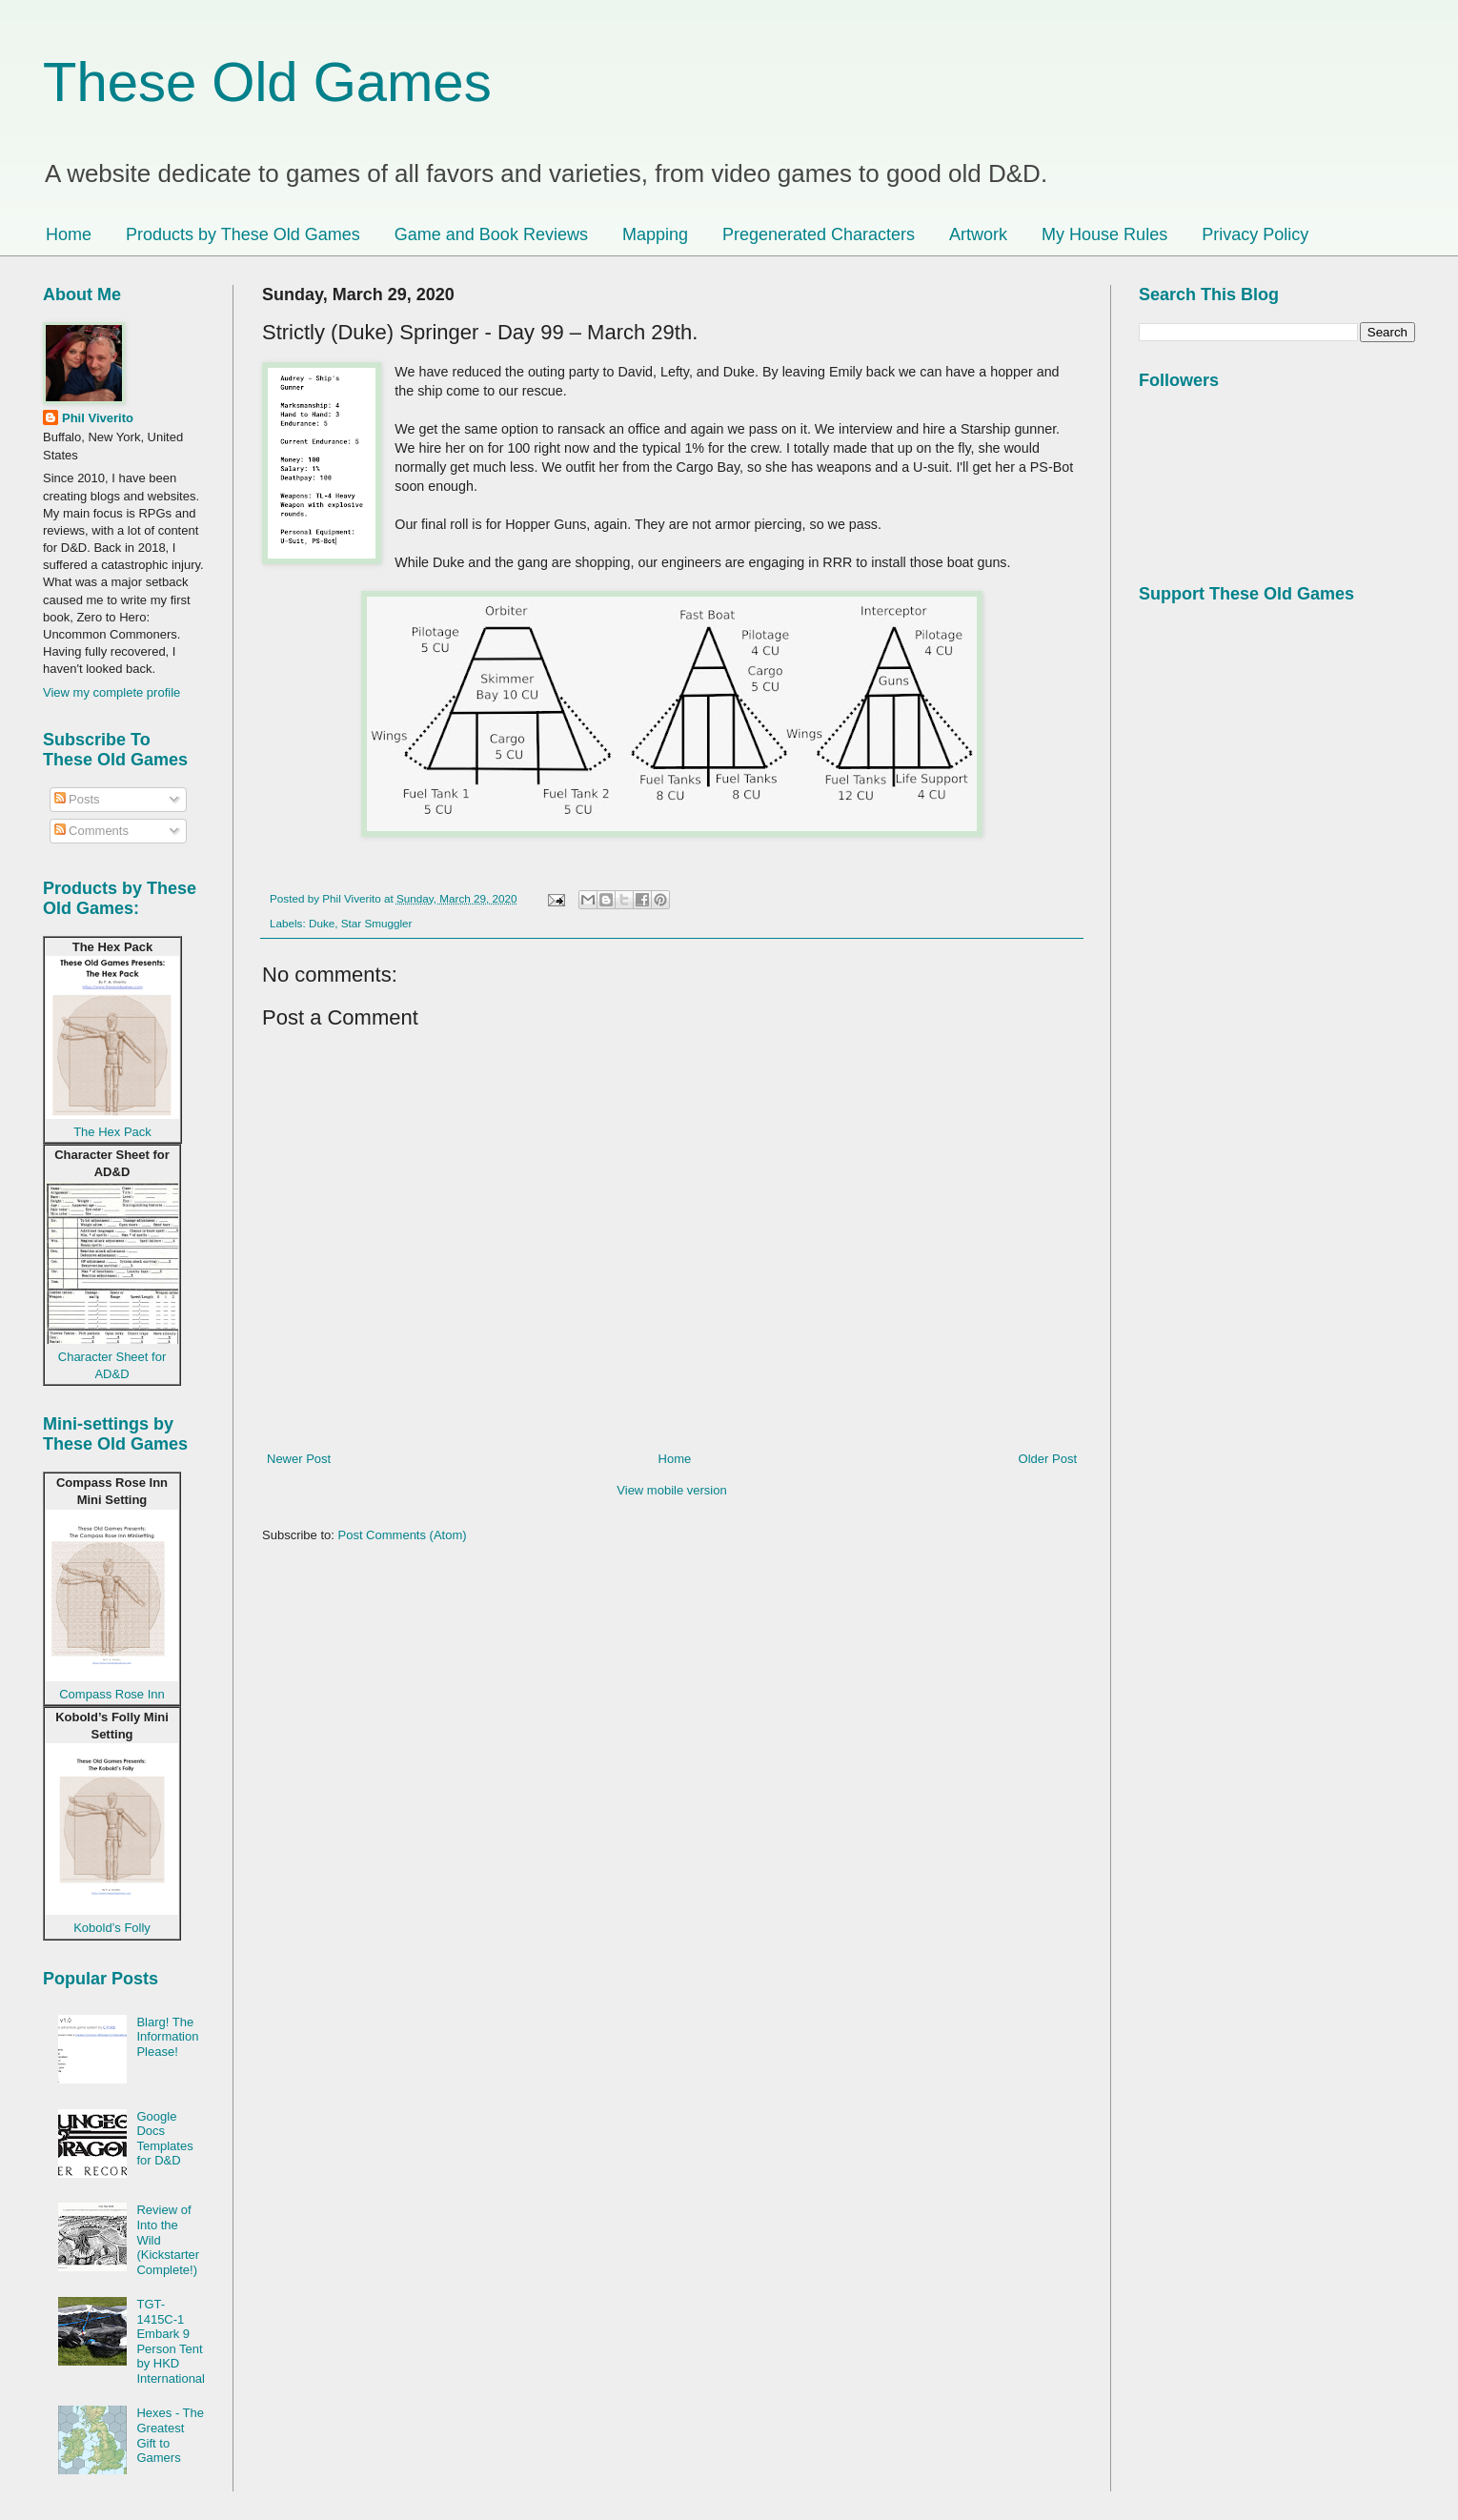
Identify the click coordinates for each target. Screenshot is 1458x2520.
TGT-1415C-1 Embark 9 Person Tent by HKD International (170, 2341)
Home (68, 234)
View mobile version (671, 1490)
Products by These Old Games (243, 234)
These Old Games (267, 81)
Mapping (655, 234)
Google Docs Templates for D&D (164, 2138)
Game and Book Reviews (491, 234)
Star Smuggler (377, 923)
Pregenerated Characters (818, 234)
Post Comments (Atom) (402, 1535)
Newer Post (299, 1459)
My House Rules (1104, 234)
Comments (91, 830)
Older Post (1048, 1459)
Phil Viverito (97, 418)
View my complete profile (111, 692)
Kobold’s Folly (112, 1927)
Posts (77, 799)
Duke (321, 923)
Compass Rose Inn (112, 1694)
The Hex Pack (112, 1132)
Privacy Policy (1255, 234)
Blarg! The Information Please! (167, 2037)
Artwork (978, 234)
